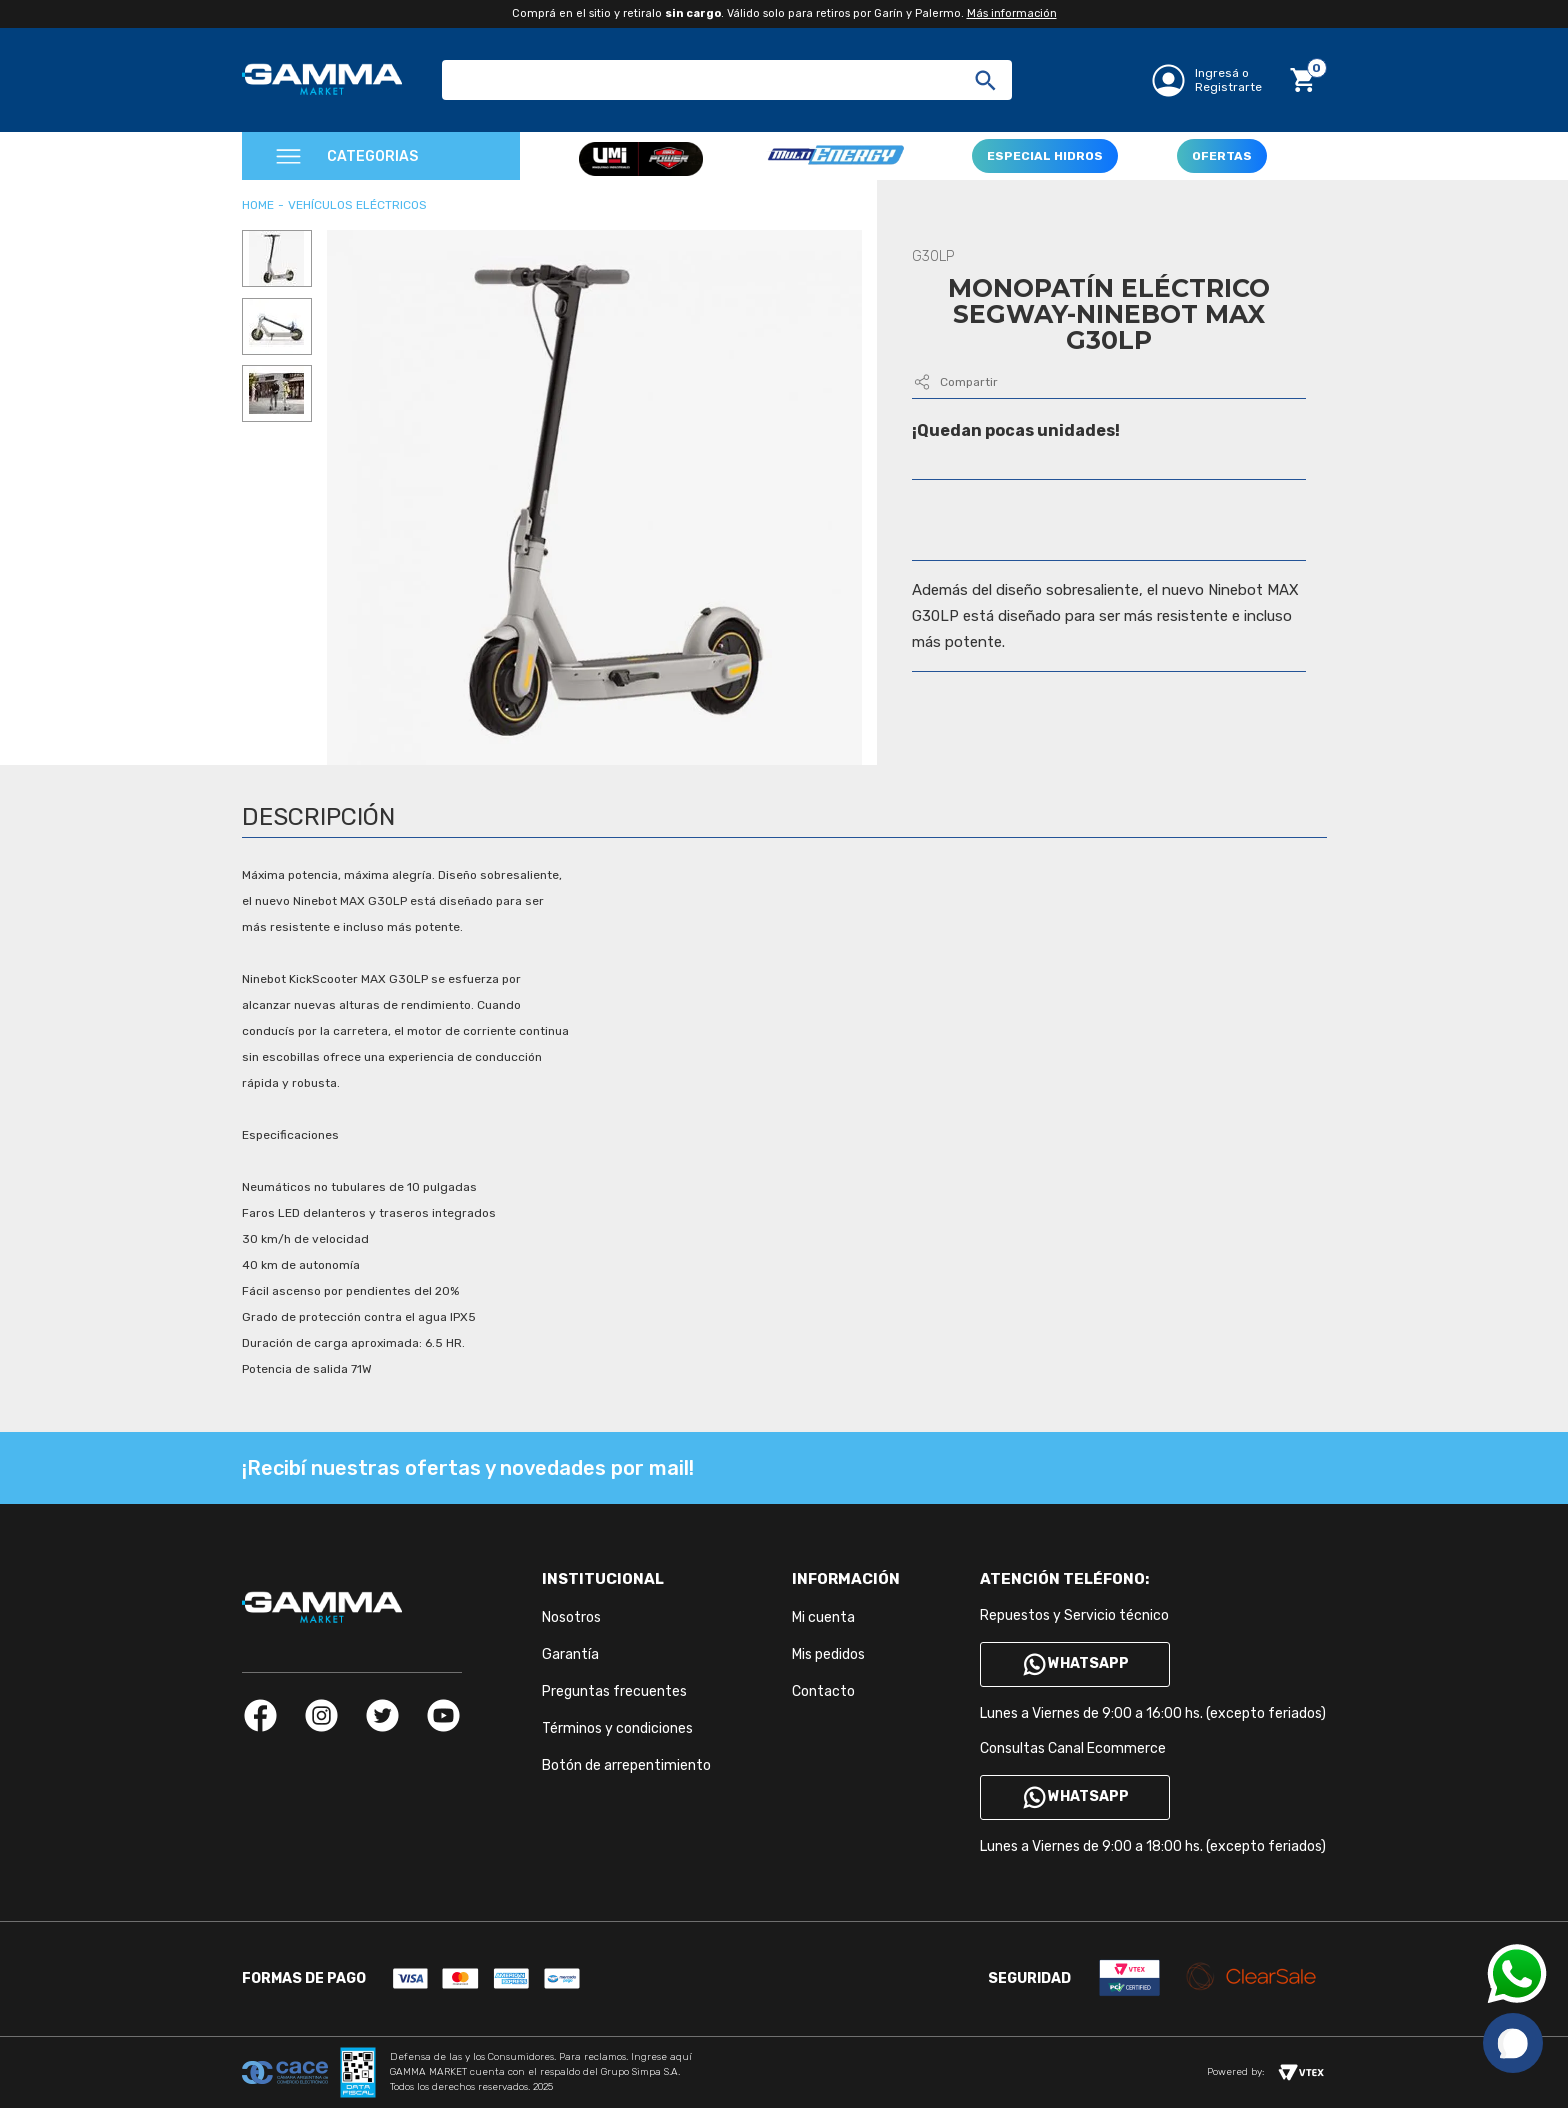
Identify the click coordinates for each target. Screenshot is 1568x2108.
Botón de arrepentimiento (626, 1765)
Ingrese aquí (661, 2057)
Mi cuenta (823, 1617)
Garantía (570, 1654)
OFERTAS (1222, 156)
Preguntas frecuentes (614, 1691)
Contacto (823, 1691)
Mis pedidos (828, 1654)
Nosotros (571, 1617)
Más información (1012, 13)
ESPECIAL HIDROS (1045, 156)
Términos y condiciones (617, 1728)
